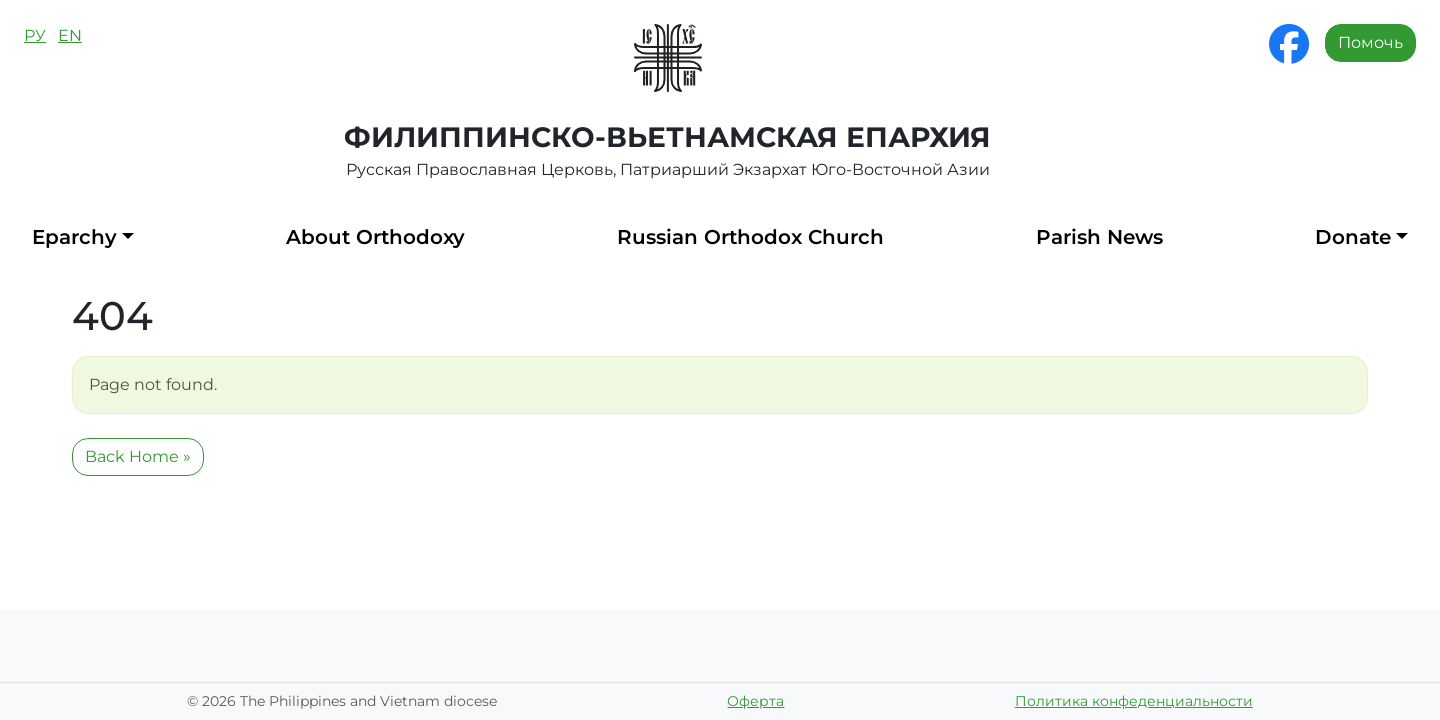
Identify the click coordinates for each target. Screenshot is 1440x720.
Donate (1353, 237)
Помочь (1370, 42)
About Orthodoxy (375, 237)
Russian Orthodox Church (750, 237)
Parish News (1099, 237)
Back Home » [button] (138, 456)
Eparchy (74, 237)
